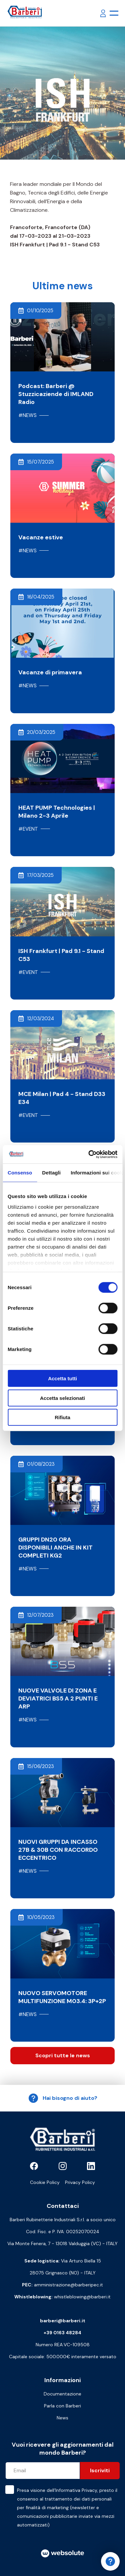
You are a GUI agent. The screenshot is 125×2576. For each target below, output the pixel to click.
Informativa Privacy (76, 2490)
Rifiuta (62, 1417)
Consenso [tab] (20, 1172)
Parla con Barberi (62, 2406)
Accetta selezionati (62, 1398)
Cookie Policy (45, 2182)
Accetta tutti (62, 1378)
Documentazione (62, 2394)
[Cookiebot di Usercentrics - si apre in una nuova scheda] (89, 1154)
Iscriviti (100, 2470)
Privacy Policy (80, 2182)
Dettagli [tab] (51, 1172)
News (62, 2418)
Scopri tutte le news (62, 2055)
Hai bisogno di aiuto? (62, 2098)
